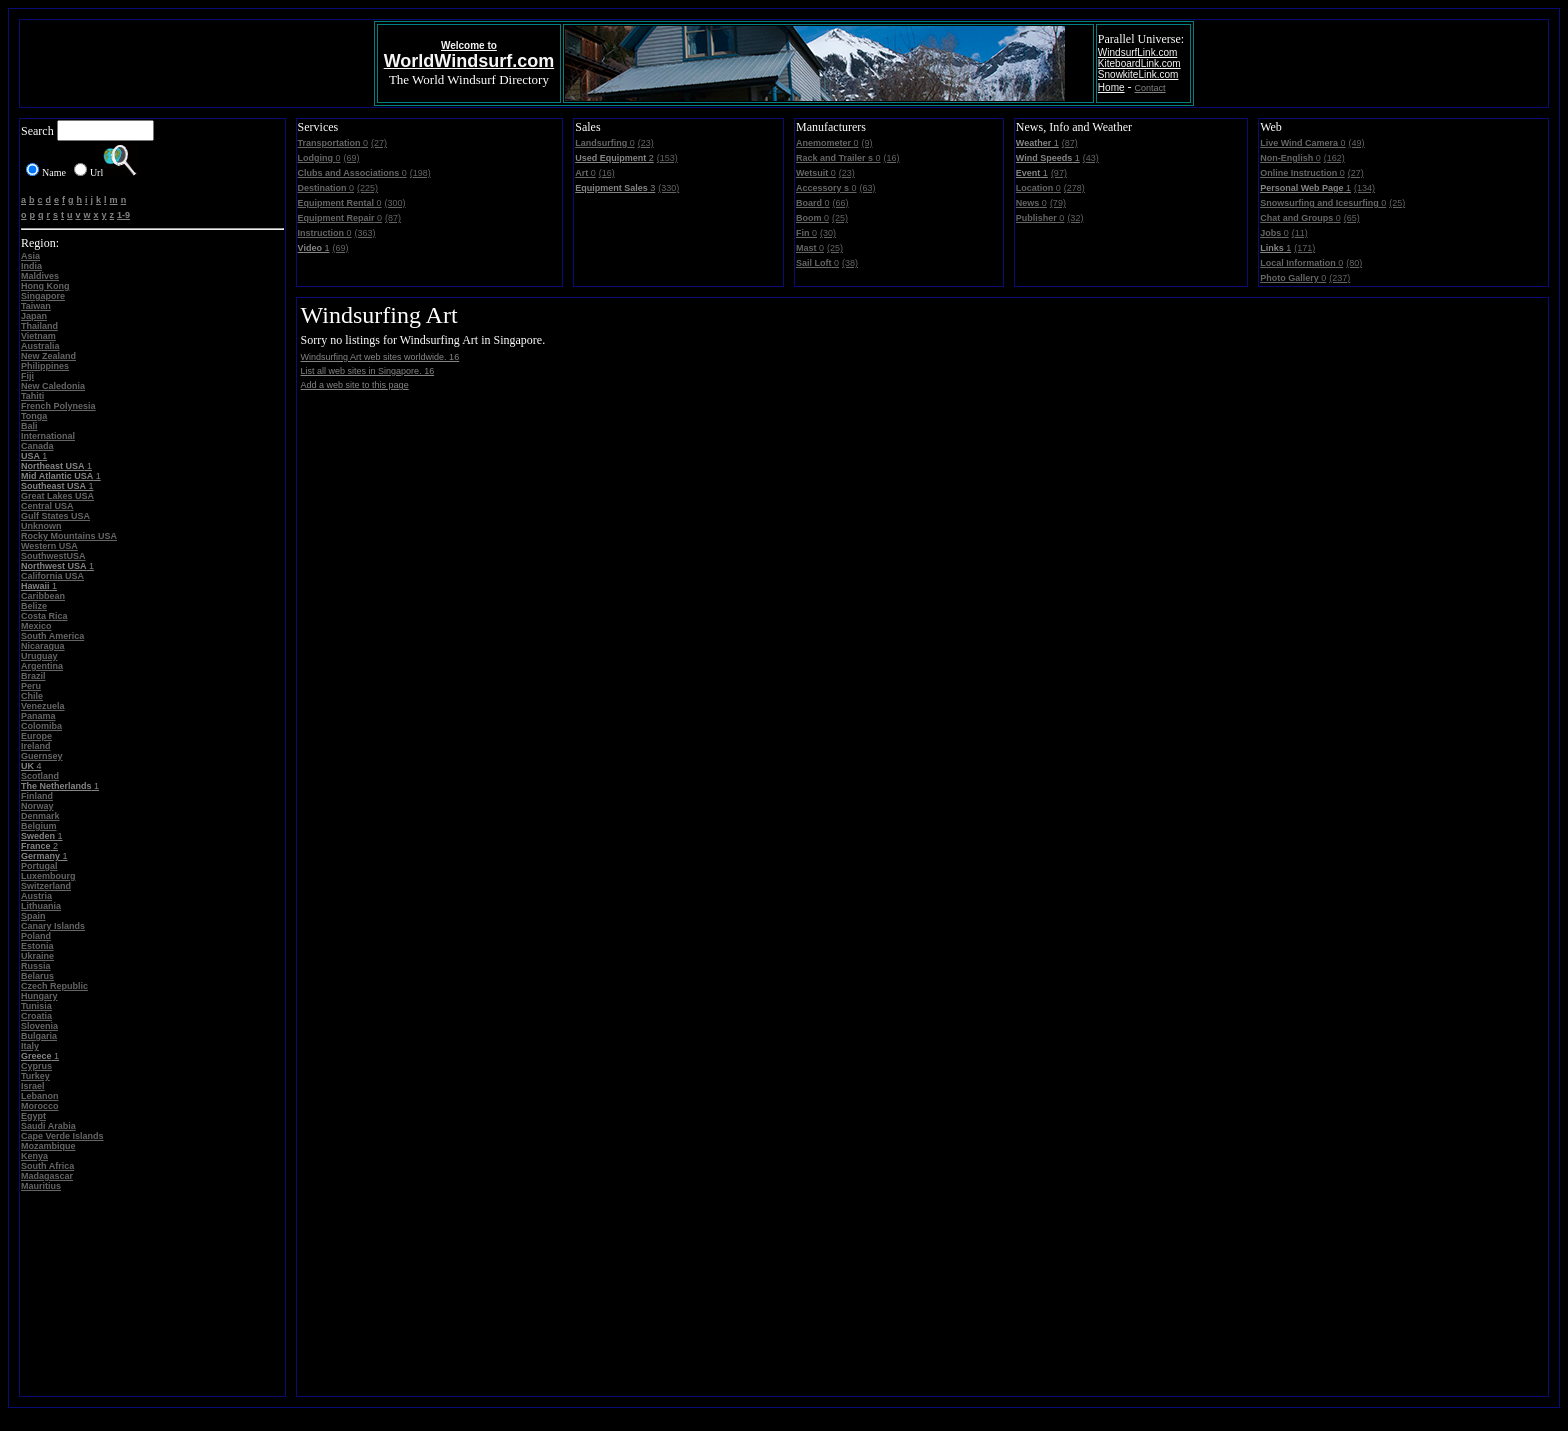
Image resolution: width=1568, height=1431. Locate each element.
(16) (607, 173)
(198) (420, 173)
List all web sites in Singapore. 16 (368, 371)
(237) (1339, 278)
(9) (867, 143)
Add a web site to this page (355, 385)
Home (1111, 87)
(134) (1364, 188)
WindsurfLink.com (1137, 52)
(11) (1300, 233)
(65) (1352, 218)
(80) (1354, 263)
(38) (850, 263)
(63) (868, 188)
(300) (395, 203)
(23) (646, 143)
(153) (667, 158)
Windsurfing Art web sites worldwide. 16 (380, 357)
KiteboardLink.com (1139, 63)
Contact (1150, 88)
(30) (828, 233)
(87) (393, 218)
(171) (1304, 248)
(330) (668, 188)
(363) (365, 233)
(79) (1058, 203)
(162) (1334, 158)
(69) (352, 158)
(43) (1091, 158)
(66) (841, 203)
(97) (1059, 173)
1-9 (123, 215)
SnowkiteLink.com (1138, 74)
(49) (1357, 143)
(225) (367, 188)
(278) (1074, 188)
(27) (379, 143)
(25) (840, 218)
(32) (1075, 218)
